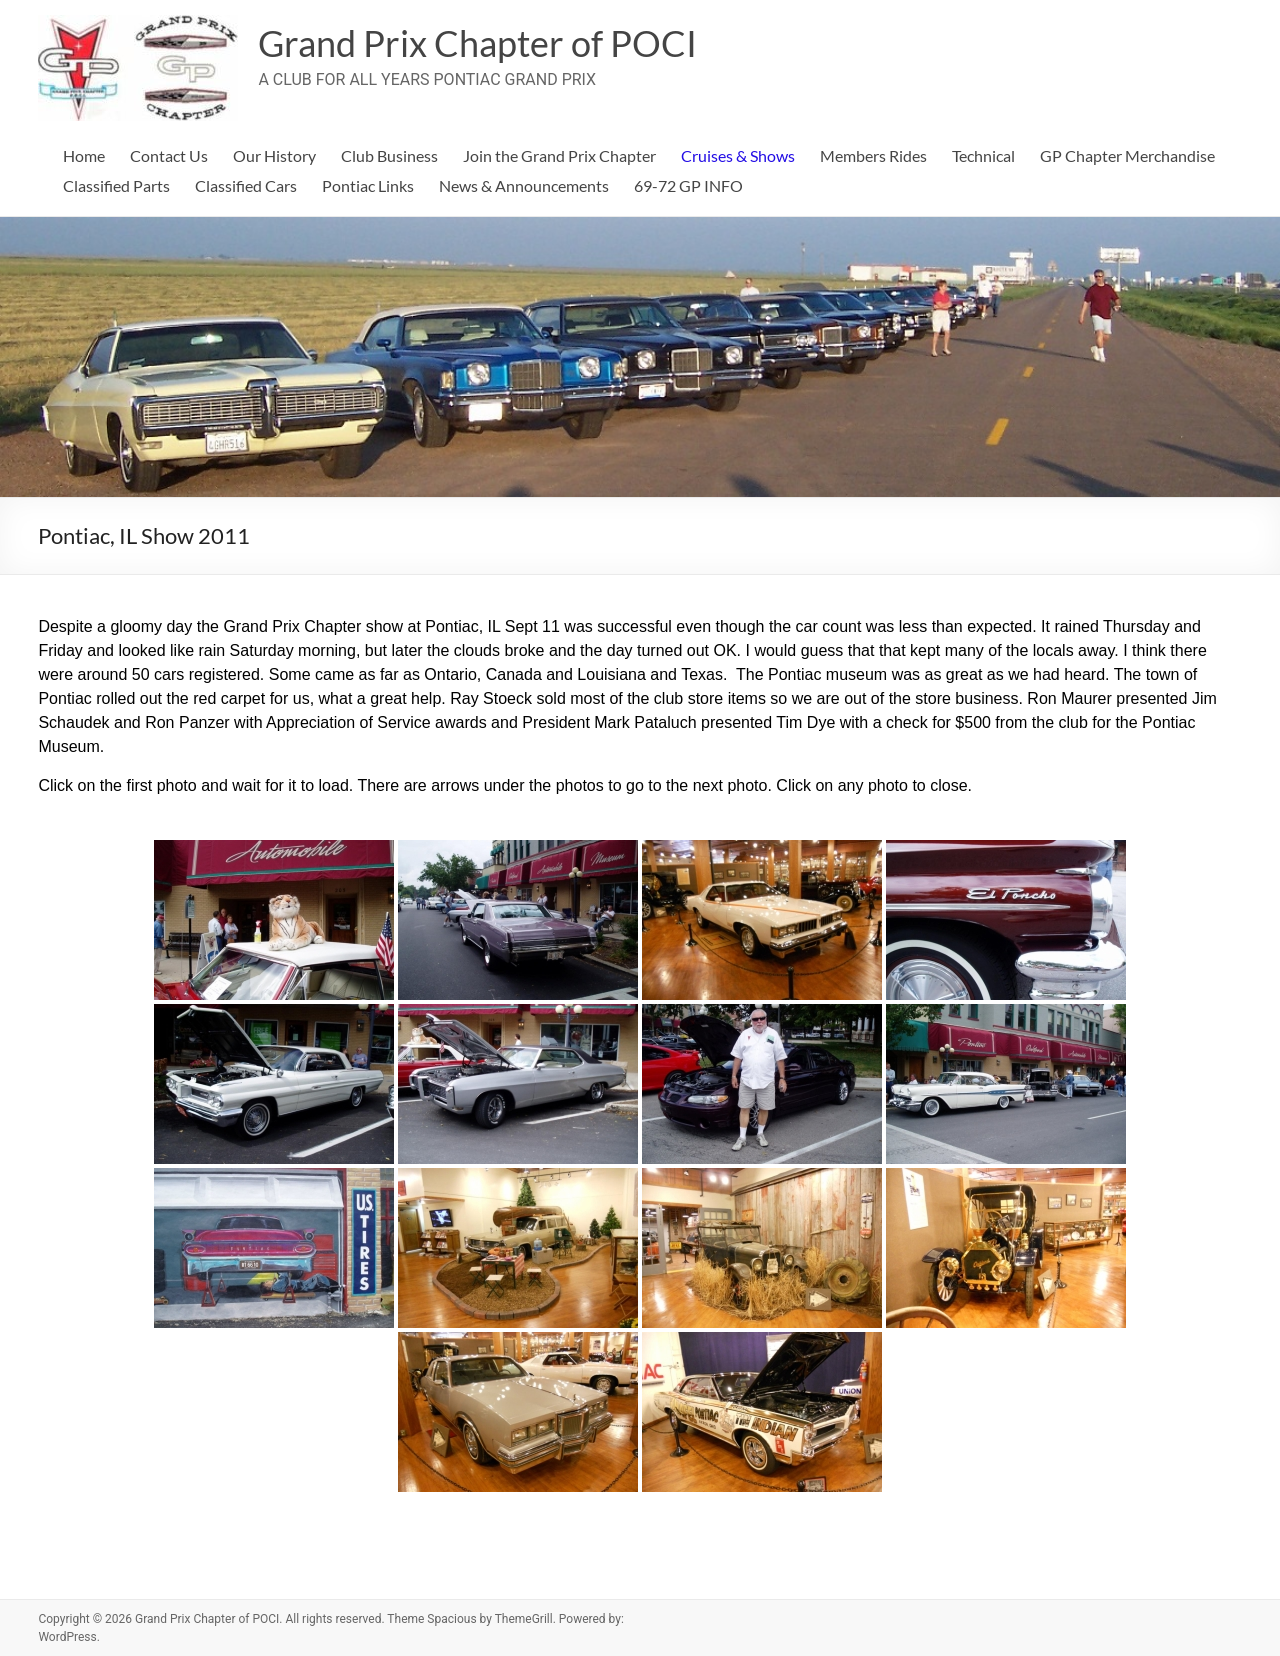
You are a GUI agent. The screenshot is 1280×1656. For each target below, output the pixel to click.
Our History (274, 155)
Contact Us (169, 155)
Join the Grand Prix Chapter (559, 155)
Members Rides (873, 155)
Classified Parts (116, 185)
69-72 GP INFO (688, 185)
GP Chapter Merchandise (1127, 155)
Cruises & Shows (738, 155)
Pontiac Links (368, 185)
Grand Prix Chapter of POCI (477, 43)
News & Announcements (524, 185)
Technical (983, 155)
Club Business (389, 155)
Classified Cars (246, 185)
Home (84, 155)
